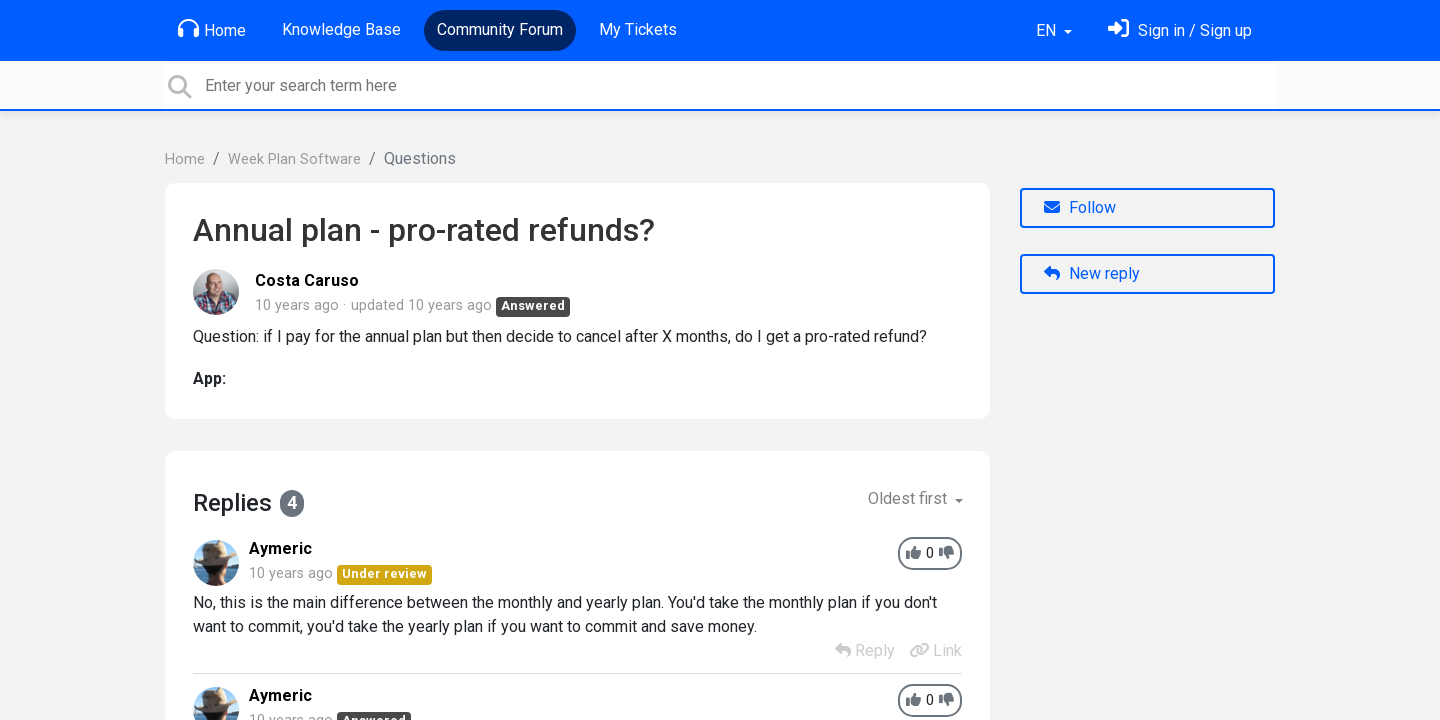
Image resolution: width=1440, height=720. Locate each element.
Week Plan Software (294, 159)
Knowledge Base (341, 29)
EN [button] (1048, 30)
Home (212, 29)
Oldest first (909, 498)
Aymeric (280, 548)
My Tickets (638, 29)
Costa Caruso (307, 280)
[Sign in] (1180, 30)
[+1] (913, 553)
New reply (1092, 273)
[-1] (946, 553)
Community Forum (500, 29)
